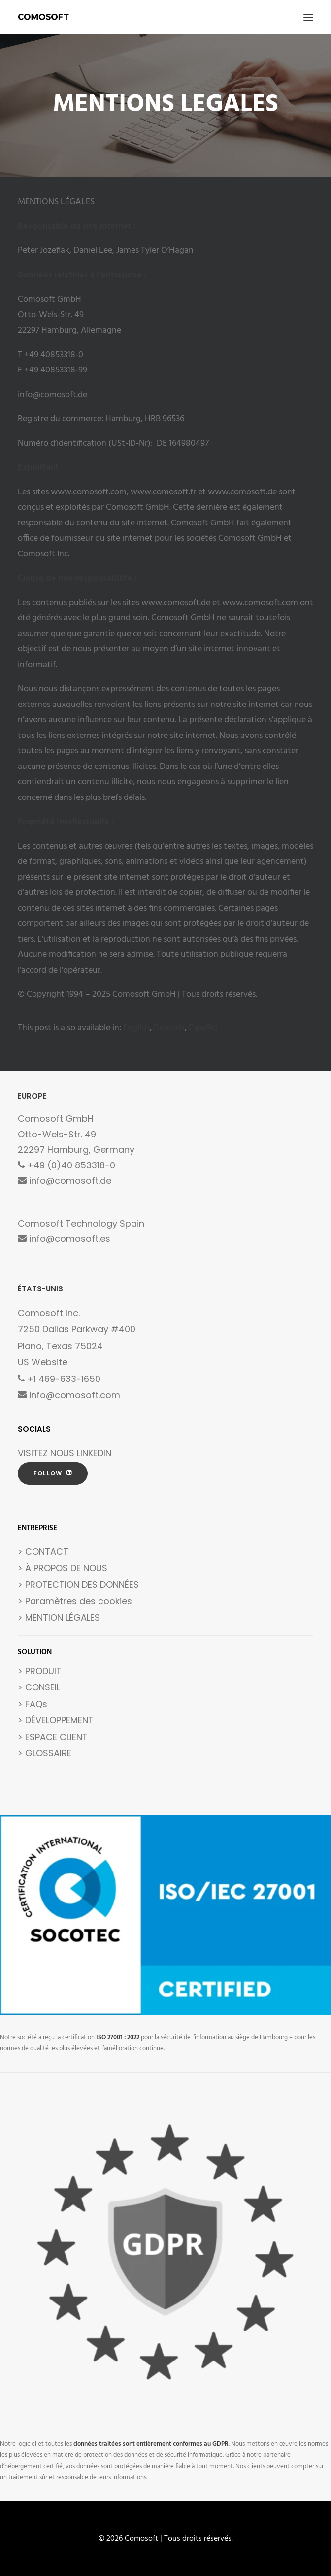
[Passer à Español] (203, 1028)
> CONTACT (43, 1551)
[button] (308, 17)
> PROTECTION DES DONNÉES (78, 1584)
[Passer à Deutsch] (169, 1028)
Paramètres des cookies (78, 1601)
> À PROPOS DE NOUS (62, 1568)
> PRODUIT (40, 1671)
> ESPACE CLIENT (53, 1737)
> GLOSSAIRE (44, 1753)
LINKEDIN (94, 1453)
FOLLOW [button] (52, 1473)
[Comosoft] (43, 17)
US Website (42, 1362)
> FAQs (32, 1704)
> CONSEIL (39, 1687)
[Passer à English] (136, 1028)
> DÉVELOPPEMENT (56, 1720)
